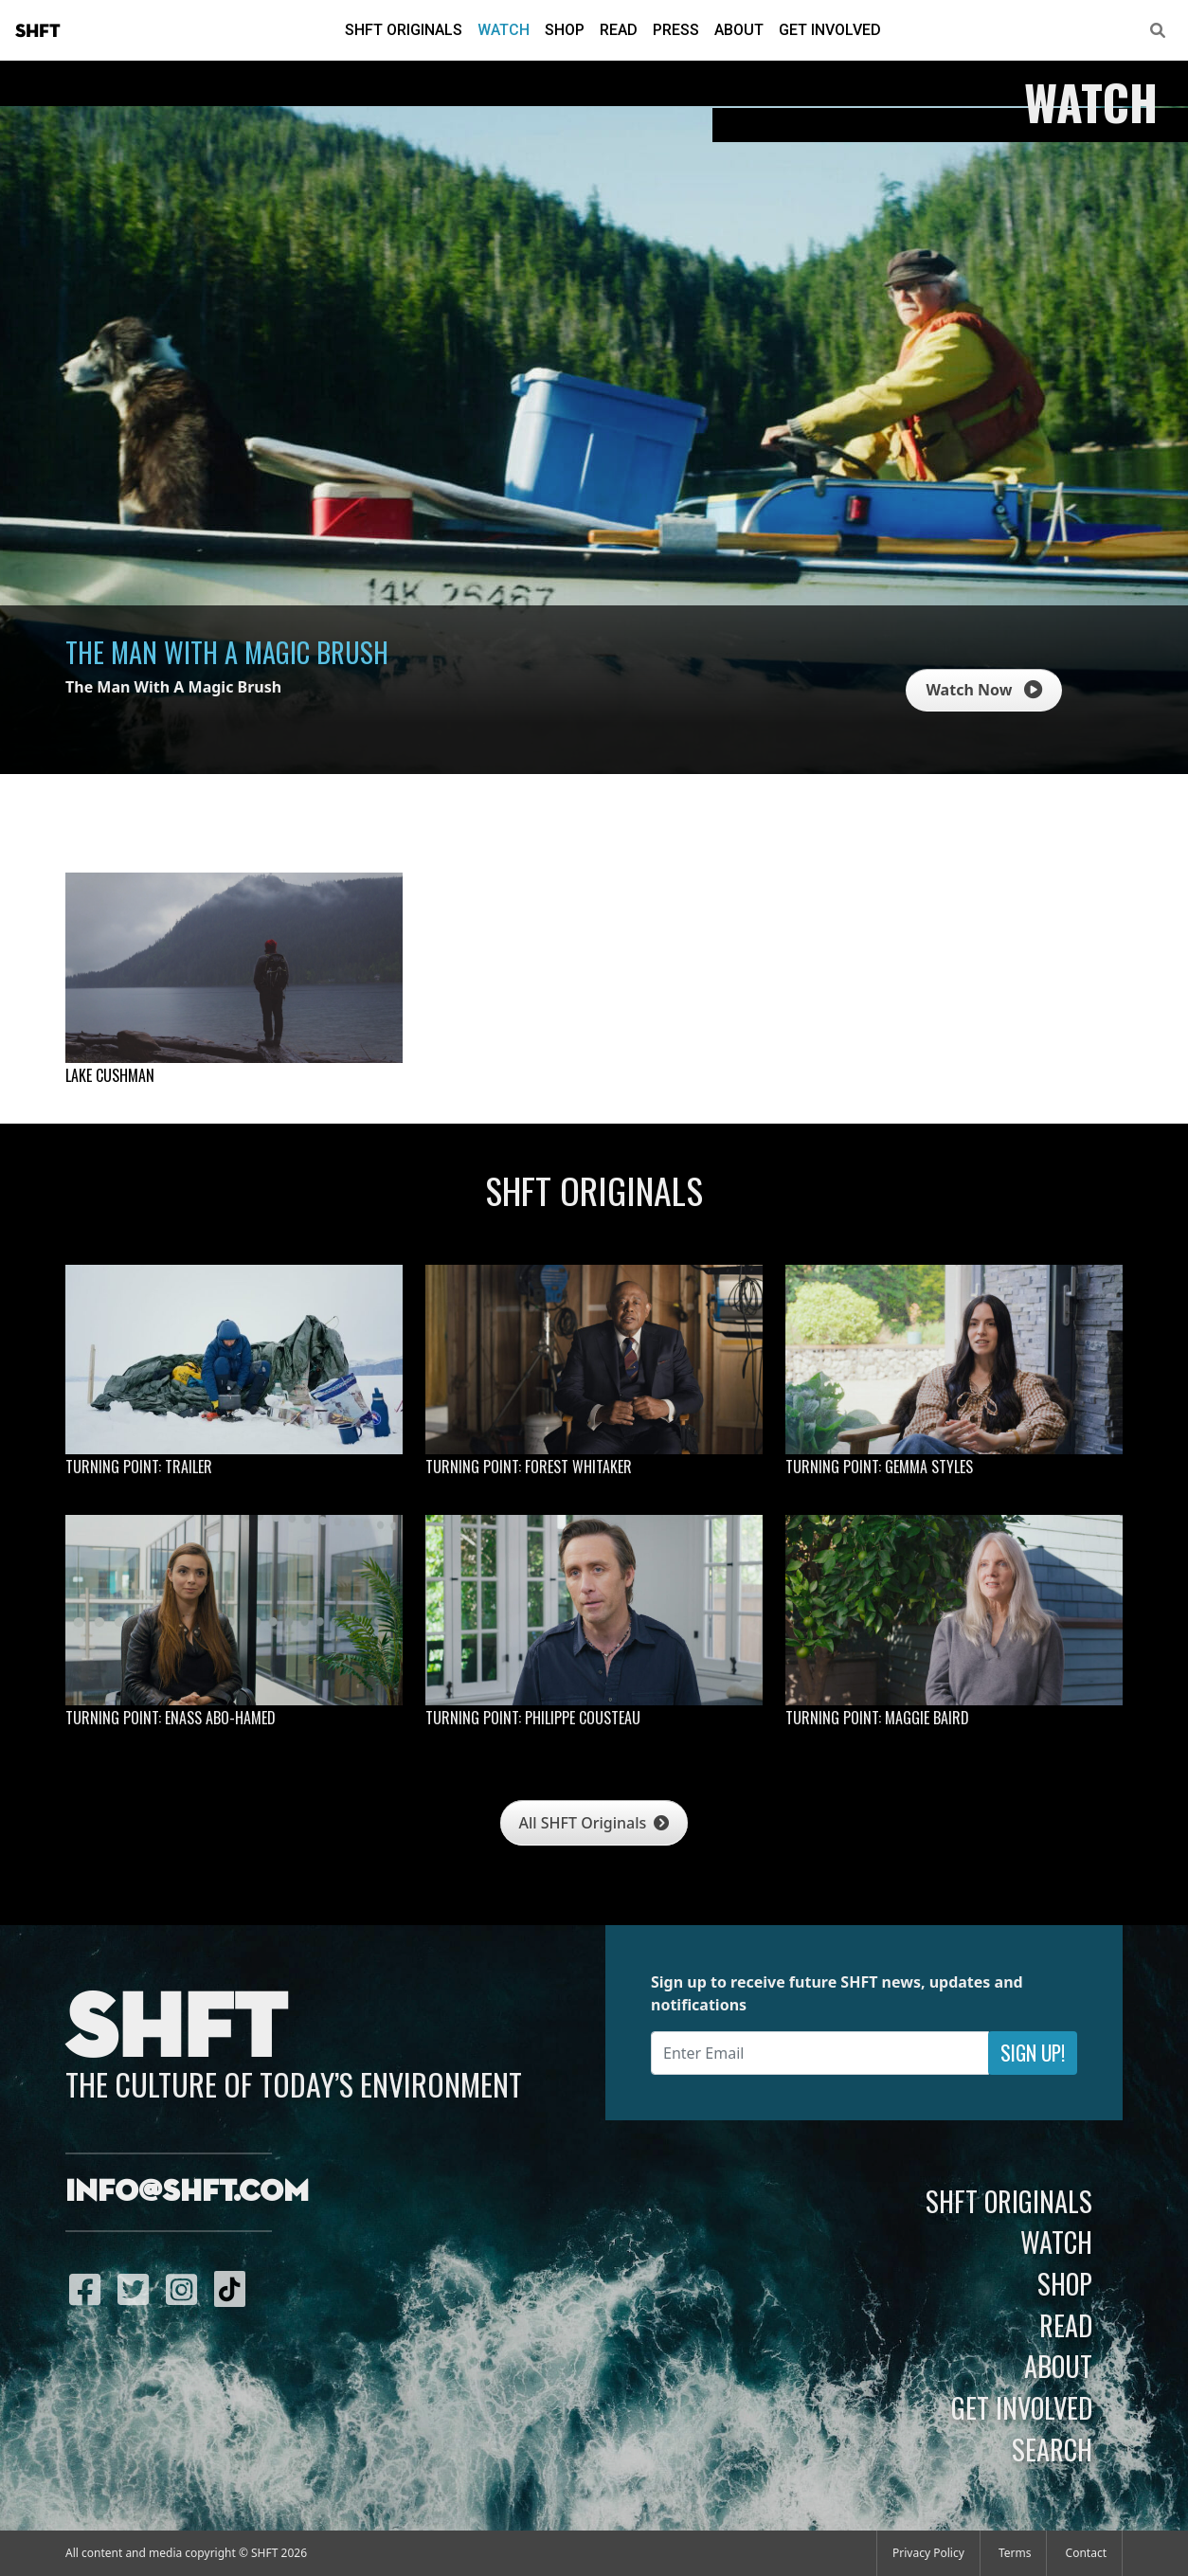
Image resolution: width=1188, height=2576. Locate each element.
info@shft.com (187, 2192)
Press (676, 30)
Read (619, 30)
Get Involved (830, 30)
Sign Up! (1032, 2052)
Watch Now (983, 689)
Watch (503, 30)
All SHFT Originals (594, 1822)
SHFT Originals (403, 30)
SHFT (38, 31)
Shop (565, 30)
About (739, 30)
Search (1052, 2449)
